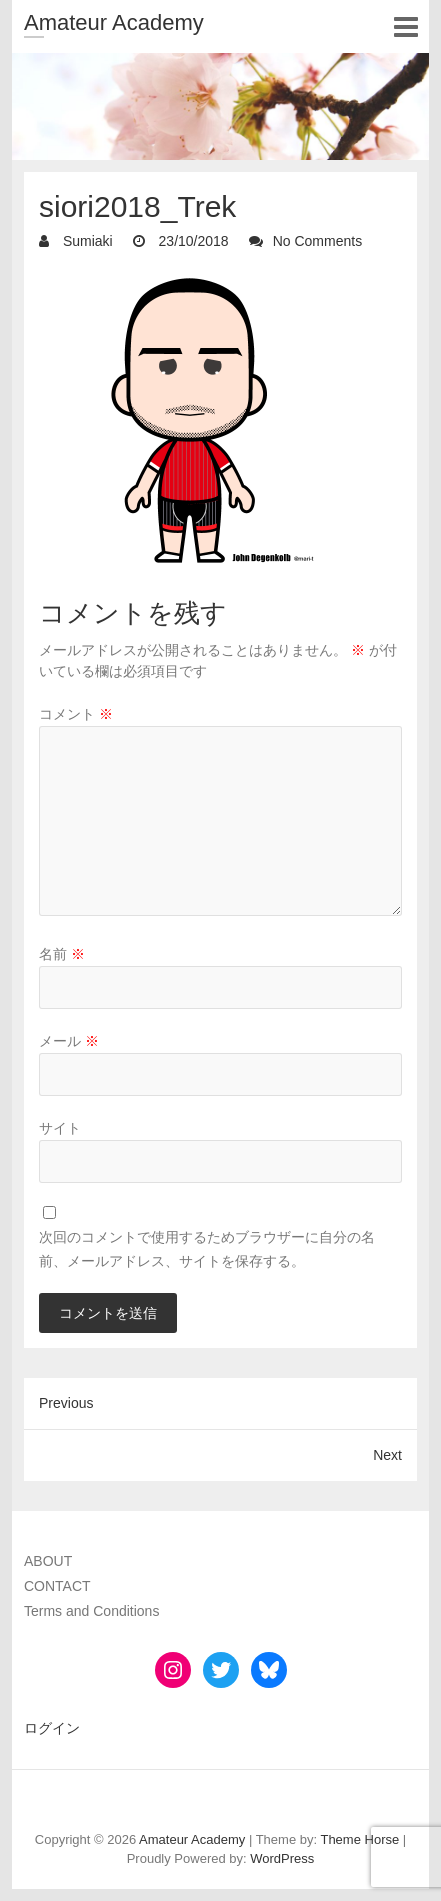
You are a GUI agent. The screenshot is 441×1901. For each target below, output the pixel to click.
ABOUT (48, 1561)
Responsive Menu (405, 26)
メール (69, 1041)
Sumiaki (86, 241)
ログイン (52, 1728)
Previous (66, 1403)
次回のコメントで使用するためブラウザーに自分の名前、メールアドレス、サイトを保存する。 (207, 1249)
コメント (76, 714)
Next (387, 1455)
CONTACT (57, 1586)
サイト (60, 1128)
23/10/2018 (192, 241)
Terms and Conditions (91, 1611)
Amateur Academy (114, 22)
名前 (62, 954)
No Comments (317, 241)
